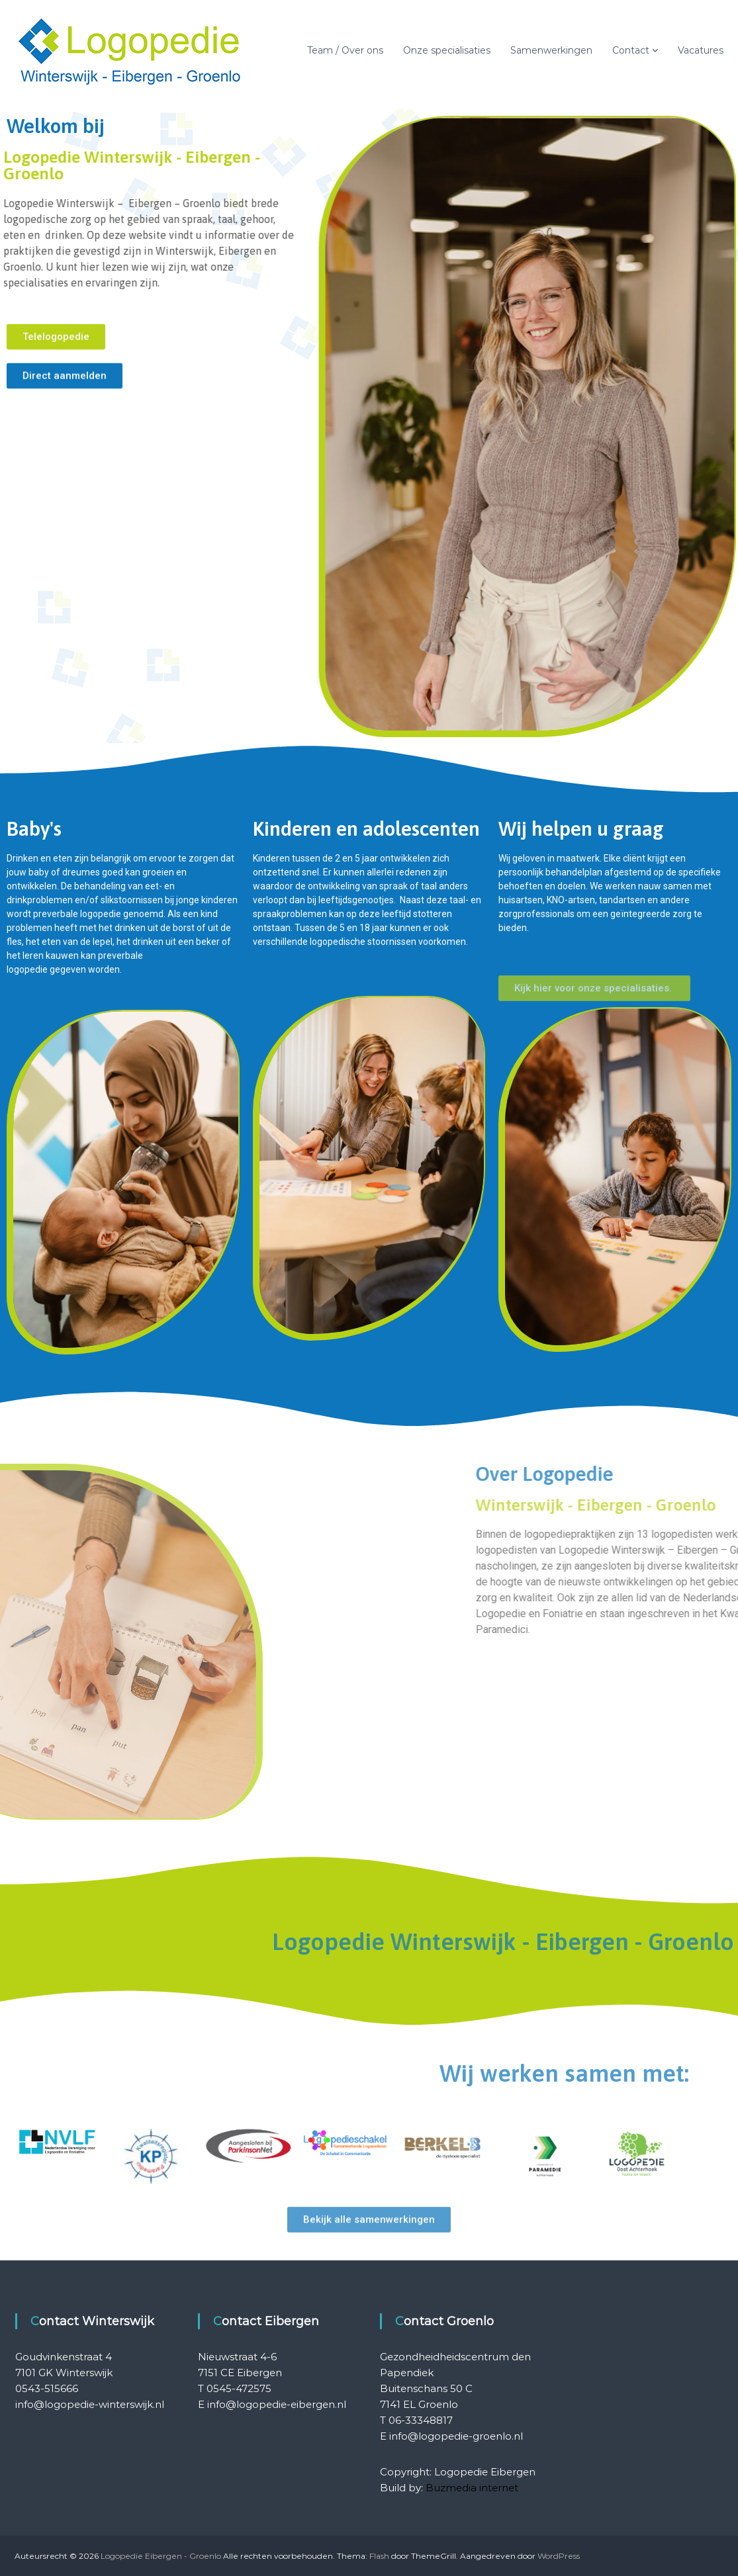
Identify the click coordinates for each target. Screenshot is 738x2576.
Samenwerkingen (551, 50)
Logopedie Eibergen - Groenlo (161, 2556)
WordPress (558, 2556)
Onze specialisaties (446, 50)
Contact (630, 50)
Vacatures (700, 50)
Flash (379, 2556)
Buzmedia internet (472, 2487)
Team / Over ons (345, 50)
